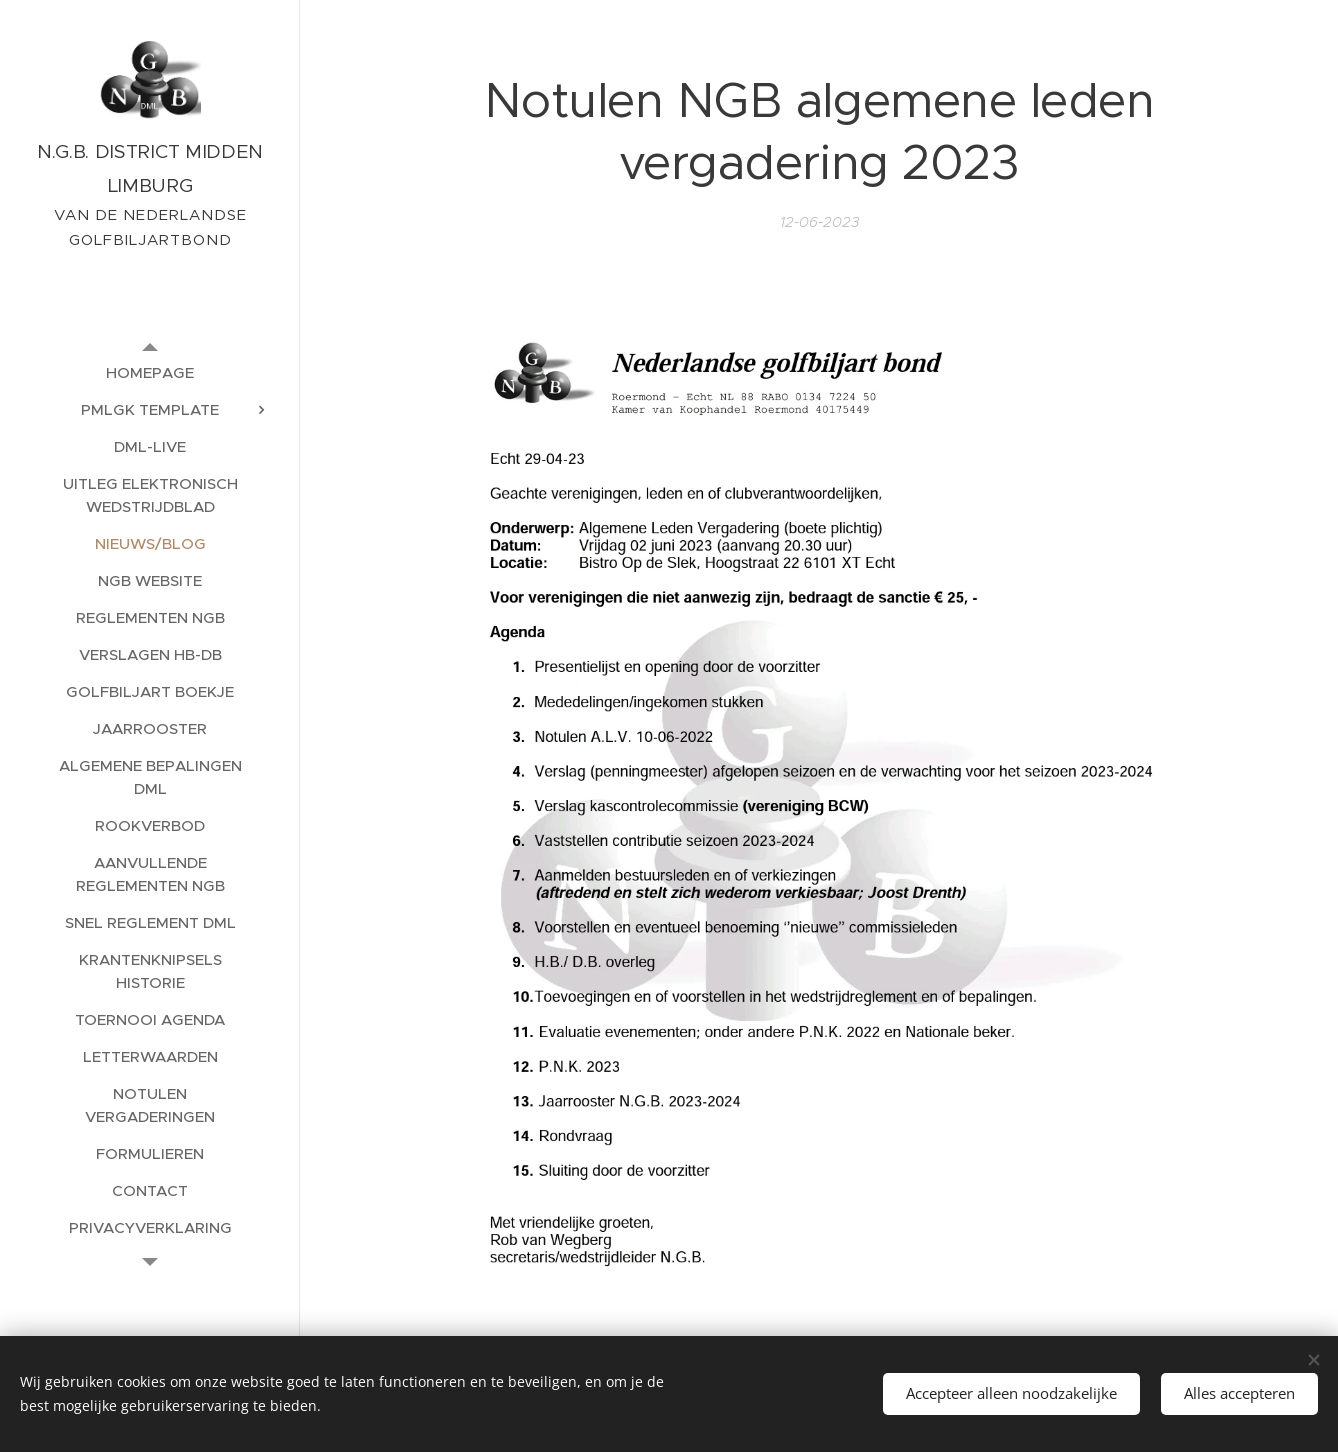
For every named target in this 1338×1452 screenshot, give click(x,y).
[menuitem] (150, 372)
